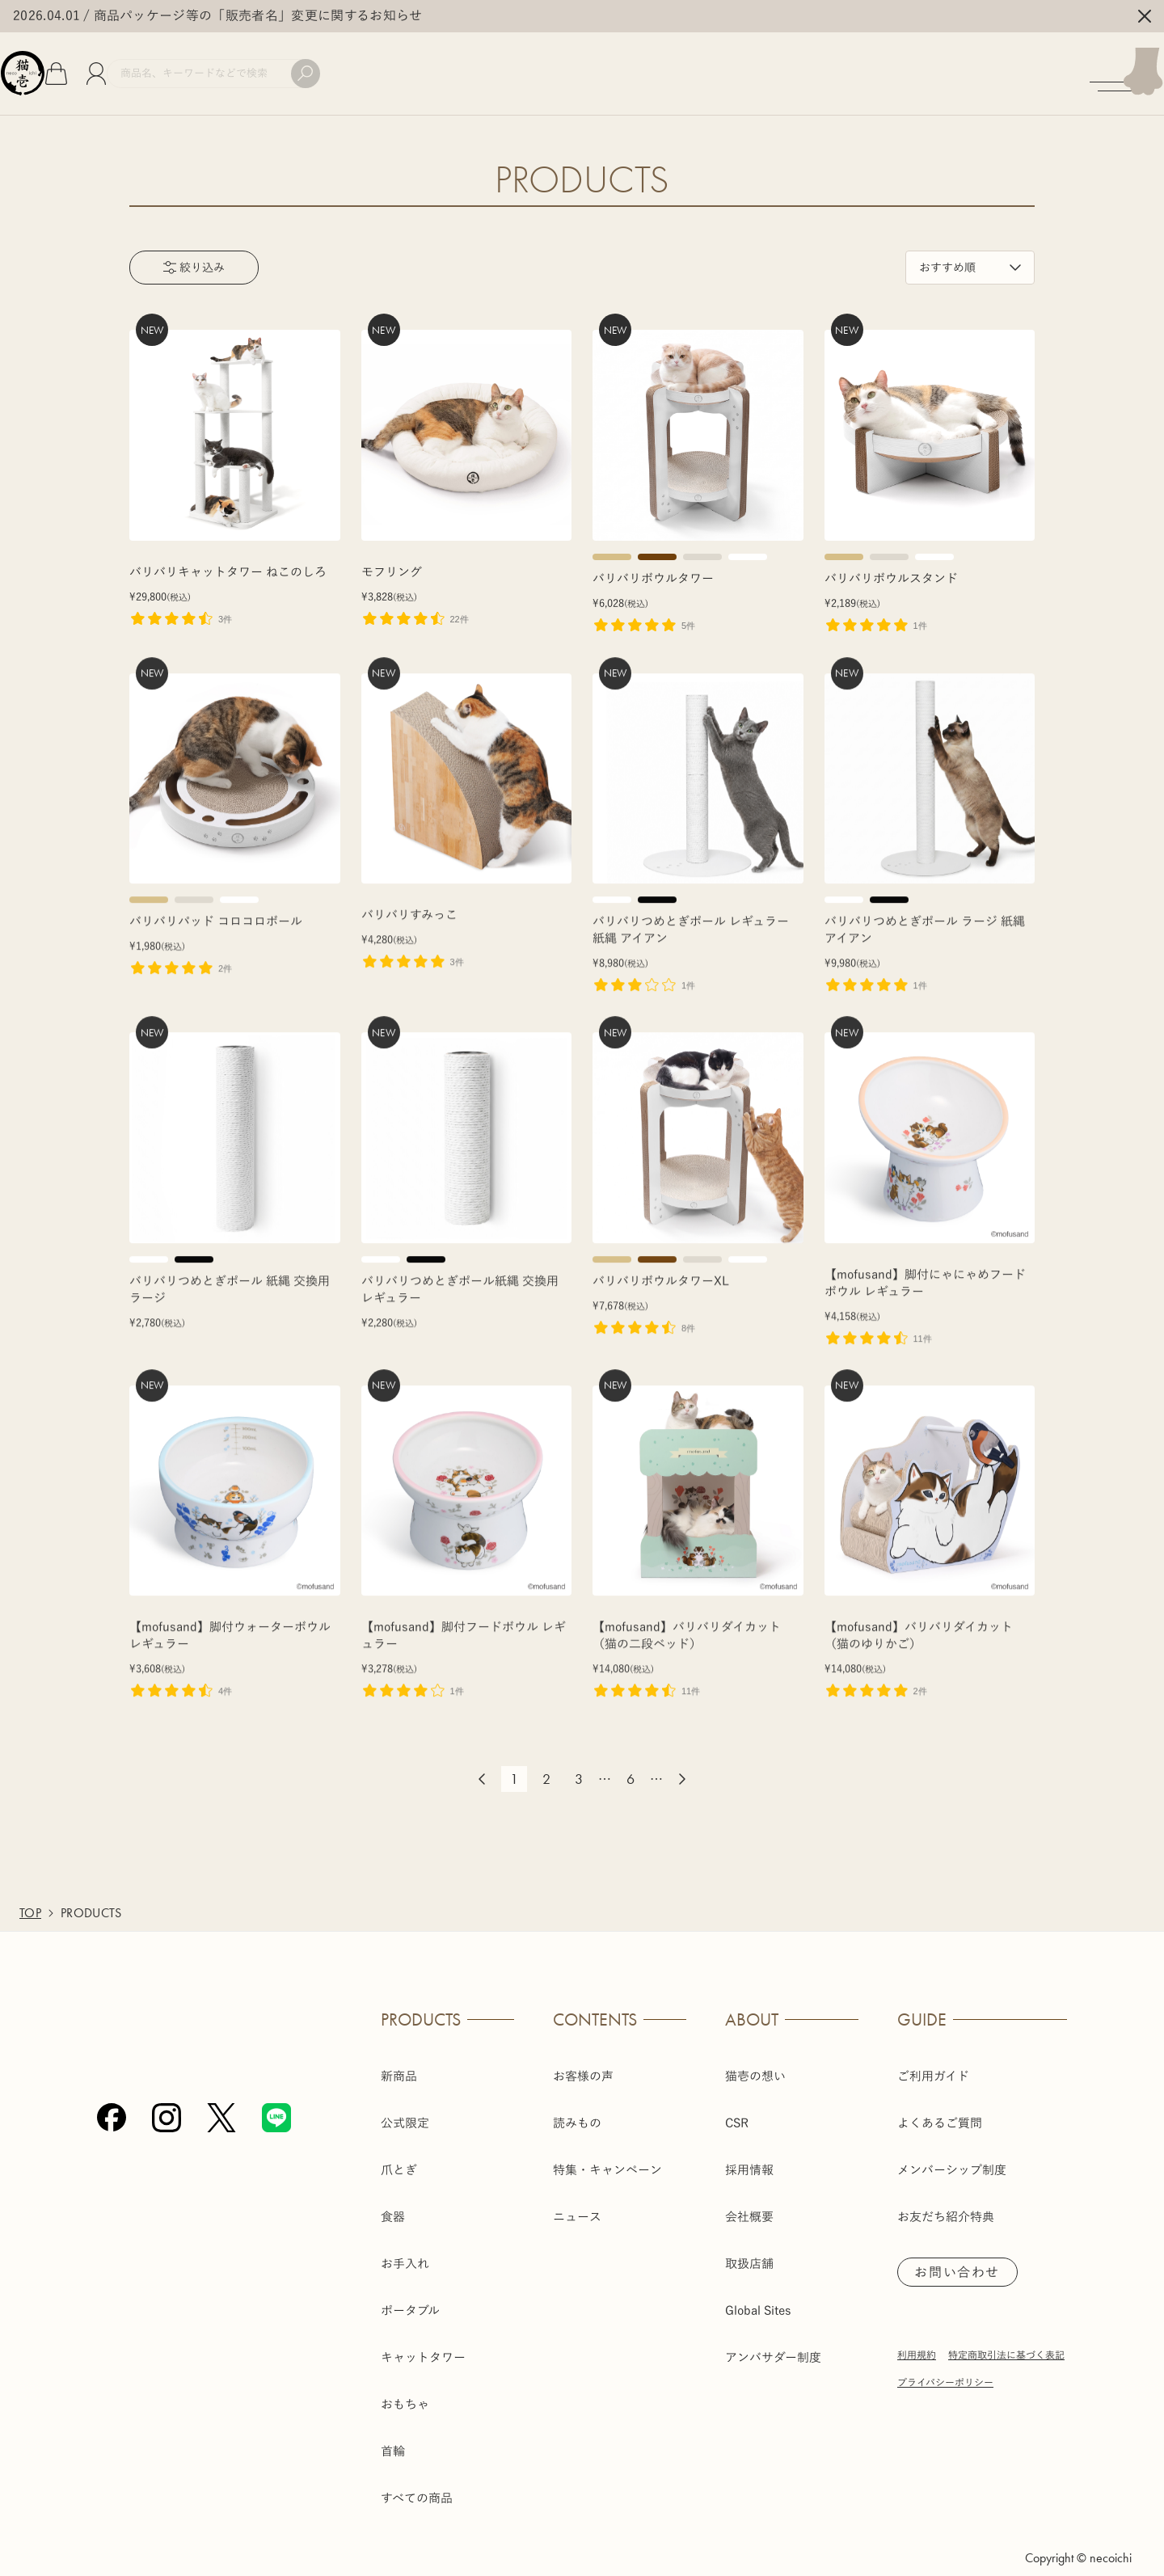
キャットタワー (423, 2339)
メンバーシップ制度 (951, 2151)
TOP (30, 1895)
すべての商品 (417, 2479)
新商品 (399, 2057)
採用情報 (749, 2151)
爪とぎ (399, 2151)
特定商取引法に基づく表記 (1006, 2339)
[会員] (149, 64)
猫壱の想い (755, 2057)
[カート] (109, 64)
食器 (393, 2198)
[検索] (377, 64)
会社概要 (749, 2198)
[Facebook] (111, 2234)
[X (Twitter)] (221, 2234)
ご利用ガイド (933, 2057)
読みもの (577, 2104)
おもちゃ (405, 2386)
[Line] (276, 2234)
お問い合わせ (964, 2255)
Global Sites (758, 2292)
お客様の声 (583, 2057)
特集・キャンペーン (607, 2151)
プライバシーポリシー (945, 2367)
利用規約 (916, 2339)
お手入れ (405, 2245)
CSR (737, 2104)
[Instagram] (166, 2234)
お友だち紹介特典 (945, 2198)
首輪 (393, 2432)
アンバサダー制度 (773, 2339)
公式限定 (405, 2104)
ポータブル (410, 2292)
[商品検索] (285, 64)
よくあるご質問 (939, 2104)
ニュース (577, 2198)
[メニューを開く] (1117, 65)
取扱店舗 (749, 2245)
